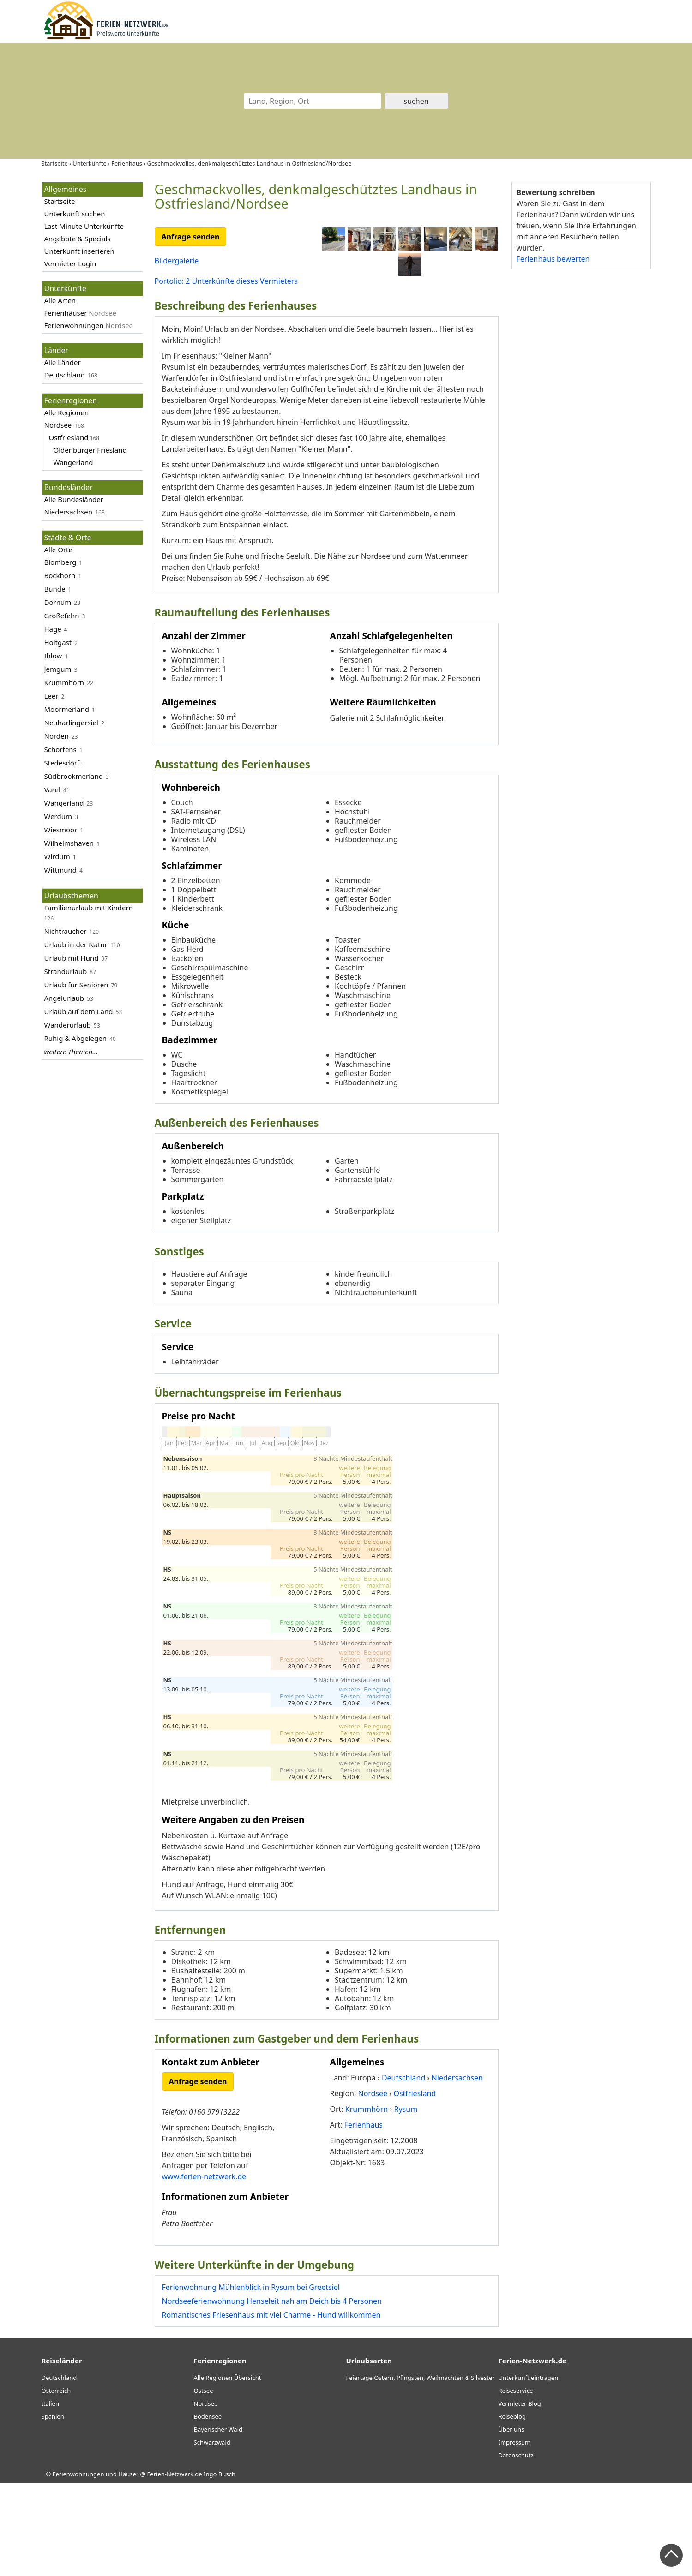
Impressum (515, 2535)
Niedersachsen (68, 511)
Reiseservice (516, 2484)
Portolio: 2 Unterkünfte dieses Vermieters (226, 281)
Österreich (56, 2484)
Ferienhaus (363, 2218)
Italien (50, 2496)
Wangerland (73, 462)
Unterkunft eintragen (529, 2471)
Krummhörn (64, 682)
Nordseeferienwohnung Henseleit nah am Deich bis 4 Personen (272, 2394)
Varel (52, 789)
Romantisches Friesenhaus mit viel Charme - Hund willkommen (271, 2408)
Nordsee (58, 425)
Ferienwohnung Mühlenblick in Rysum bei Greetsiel (251, 2380)
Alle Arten (60, 300)
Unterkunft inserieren (79, 251)
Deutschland (64, 374)
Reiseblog (512, 2509)
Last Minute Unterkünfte (84, 226)
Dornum (58, 602)
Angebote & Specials (77, 238)
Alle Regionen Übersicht (227, 2471)
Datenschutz (516, 2548)
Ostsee (203, 2484)
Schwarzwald (212, 2535)
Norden (56, 736)
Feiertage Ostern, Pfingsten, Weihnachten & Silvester (420, 2471)
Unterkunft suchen (74, 213)
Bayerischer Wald (218, 2522)
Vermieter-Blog (520, 2496)
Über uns (511, 2522)
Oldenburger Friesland (90, 449)
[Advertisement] (580, 419)
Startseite (59, 201)
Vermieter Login (70, 263)
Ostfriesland (69, 437)
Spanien (53, 2509)
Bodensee (208, 2509)
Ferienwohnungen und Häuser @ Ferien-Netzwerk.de (127, 2567)
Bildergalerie (177, 261)
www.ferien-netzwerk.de (204, 2270)
